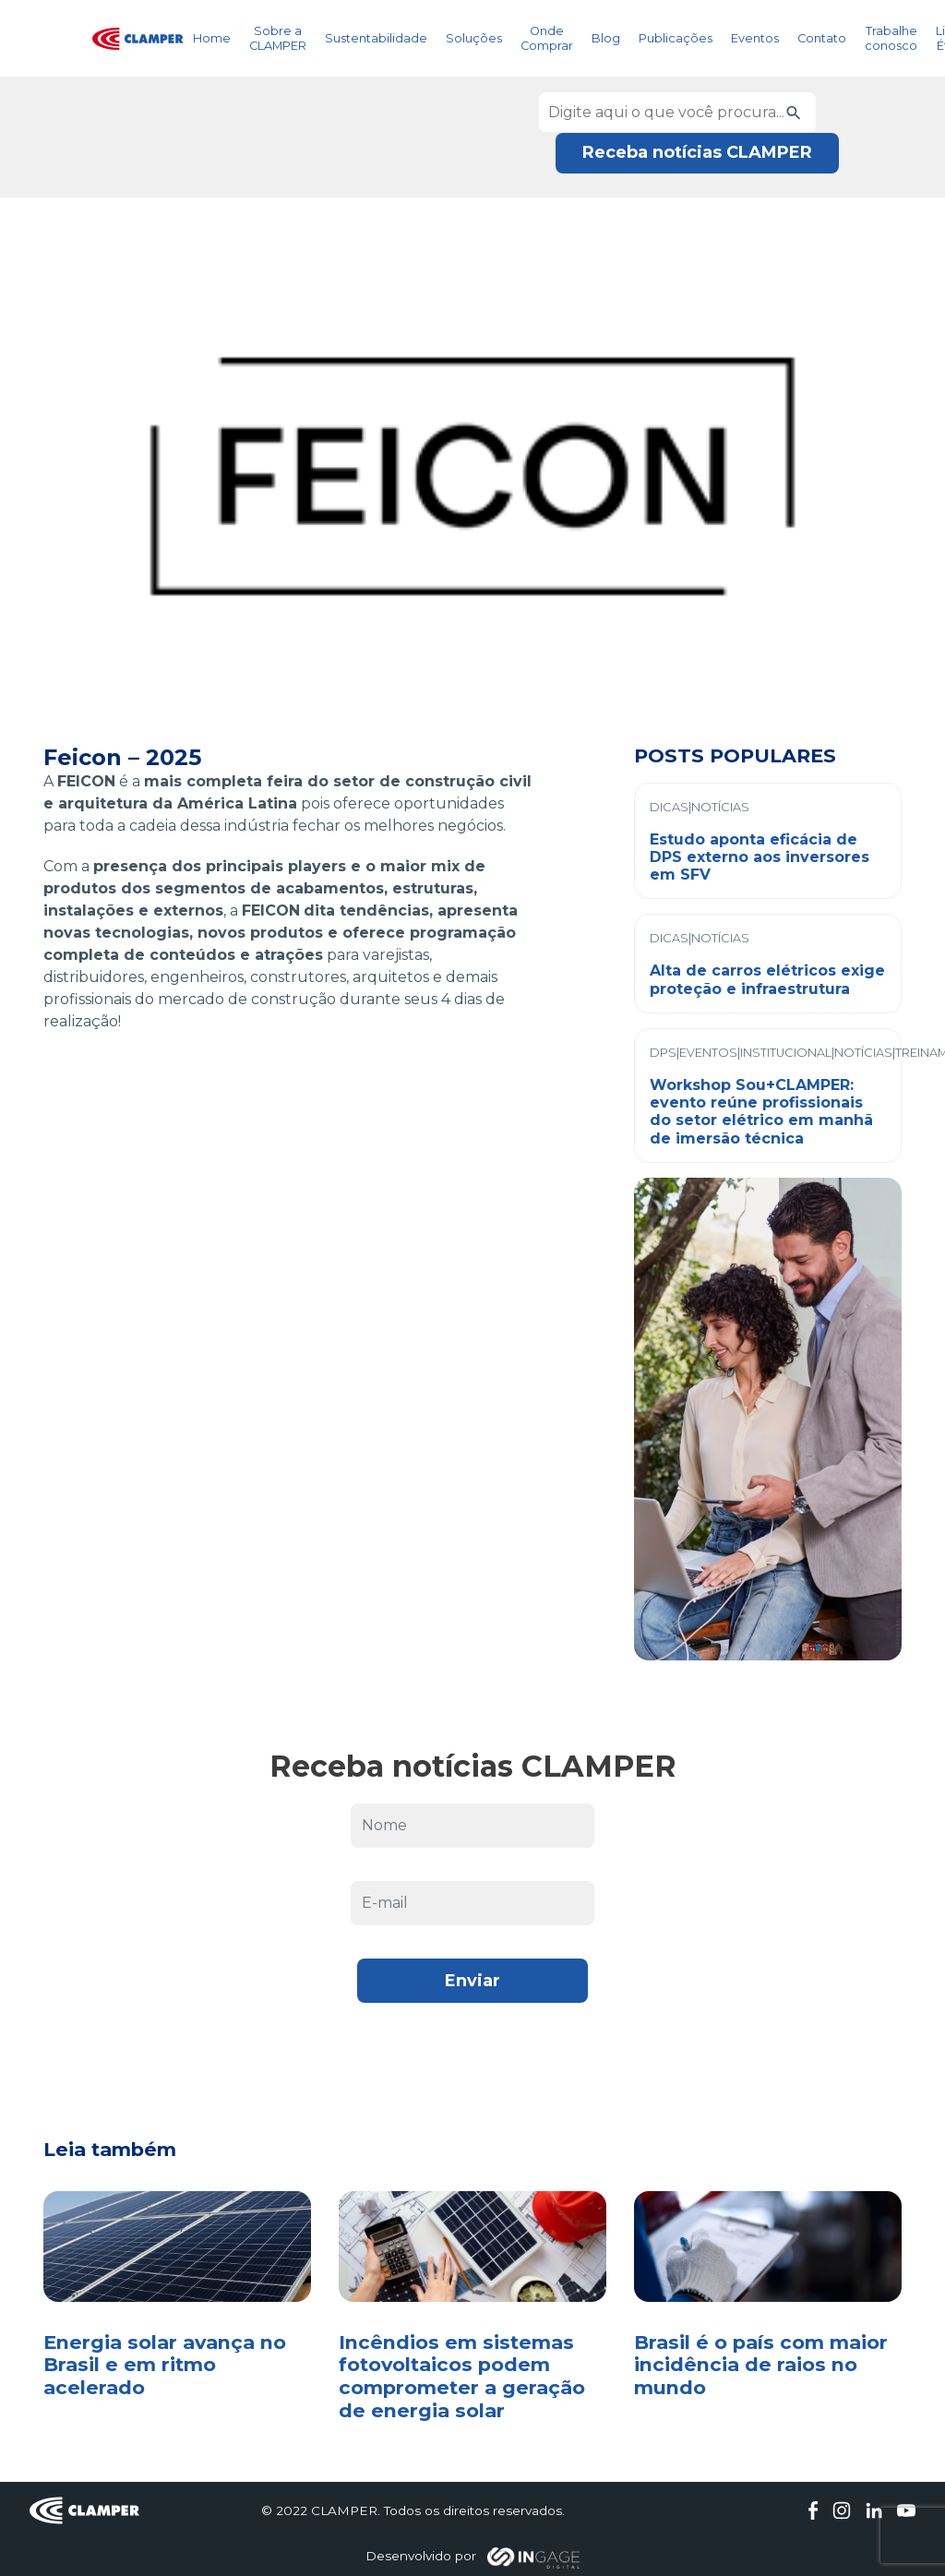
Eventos (755, 38)
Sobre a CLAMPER (277, 38)
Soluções (474, 38)
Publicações (675, 38)
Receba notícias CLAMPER (697, 152)
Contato (821, 38)
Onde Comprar (546, 38)
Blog (606, 38)
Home (212, 38)
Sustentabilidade (376, 38)
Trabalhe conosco (891, 38)
